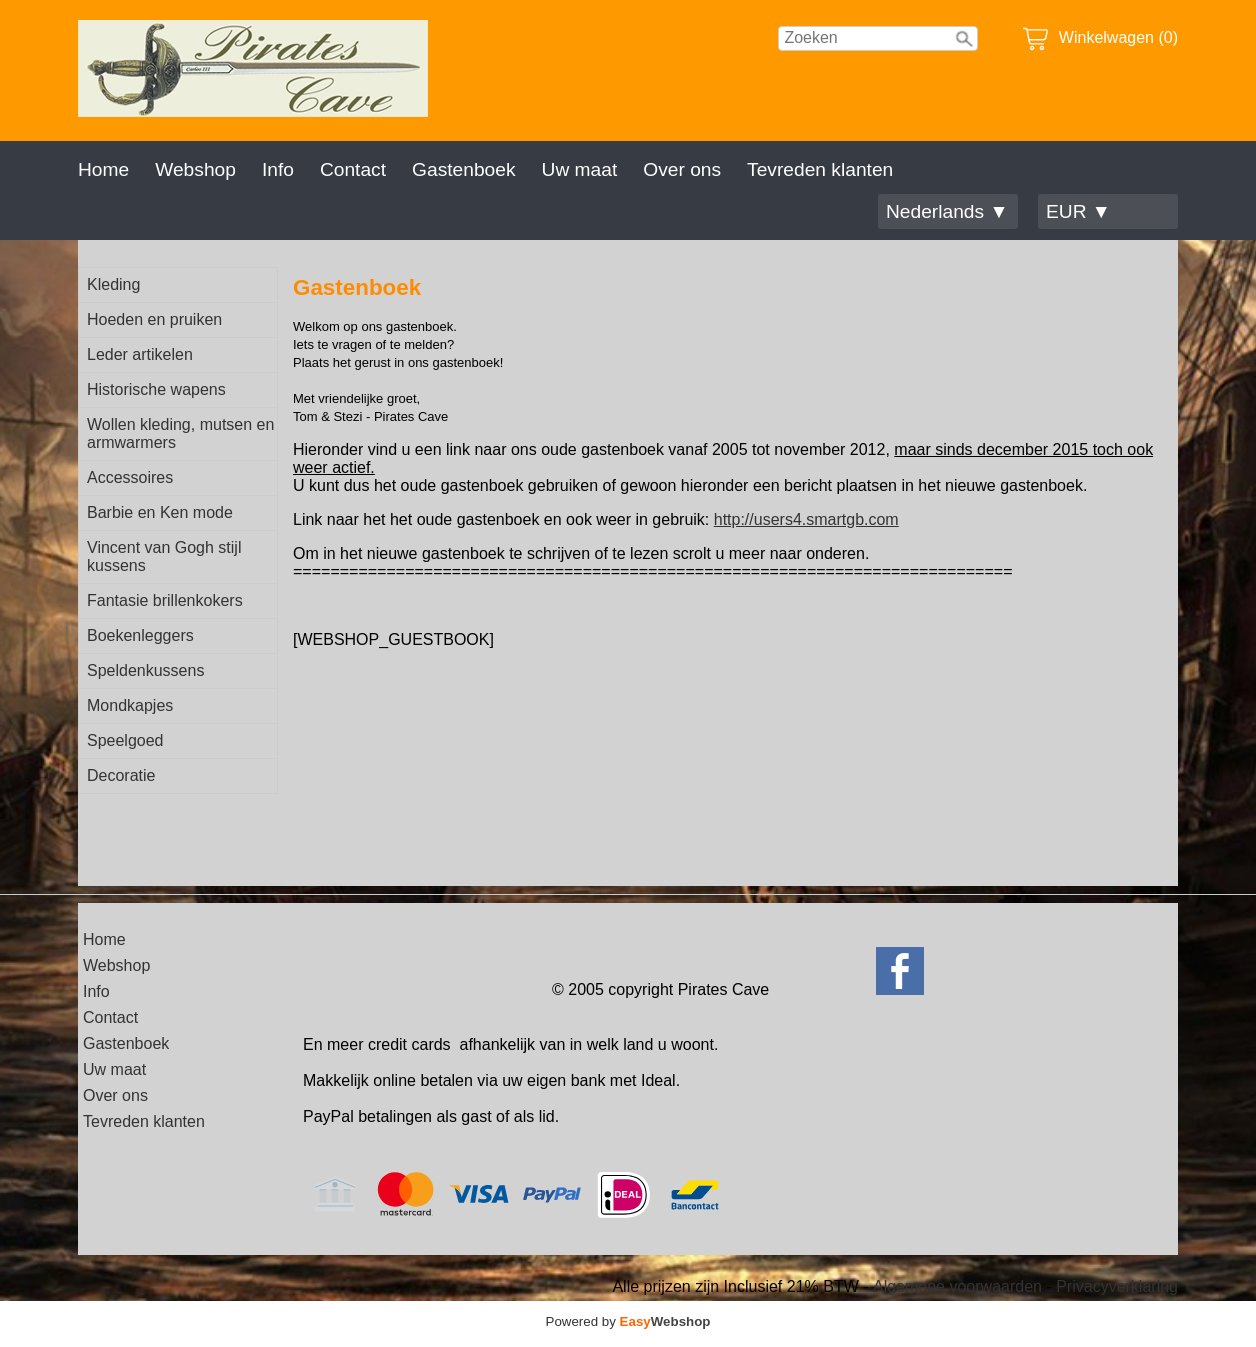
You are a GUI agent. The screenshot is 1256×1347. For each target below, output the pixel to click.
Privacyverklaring (1117, 1286)
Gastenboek (463, 169)
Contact (353, 169)
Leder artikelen (140, 354)
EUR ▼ (1078, 211)
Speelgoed (125, 740)
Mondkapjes (130, 705)
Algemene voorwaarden (957, 1286)
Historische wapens (156, 389)
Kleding (113, 284)
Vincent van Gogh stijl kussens (164, 556)
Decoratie (121, 775)
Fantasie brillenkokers (165, 600)
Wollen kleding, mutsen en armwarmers (180, 433)
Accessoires (130, 477)
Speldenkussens (145, 670)
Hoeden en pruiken (154, 319)
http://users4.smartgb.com (806, 519)
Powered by (628, 1321)
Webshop (195, 169)
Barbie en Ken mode (160, 512)
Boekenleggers (140, 635)
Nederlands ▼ (947, 211)
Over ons (682, 169)
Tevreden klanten (820, 169)
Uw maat (580, 169)
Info (278, 169)
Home (103, 169)
